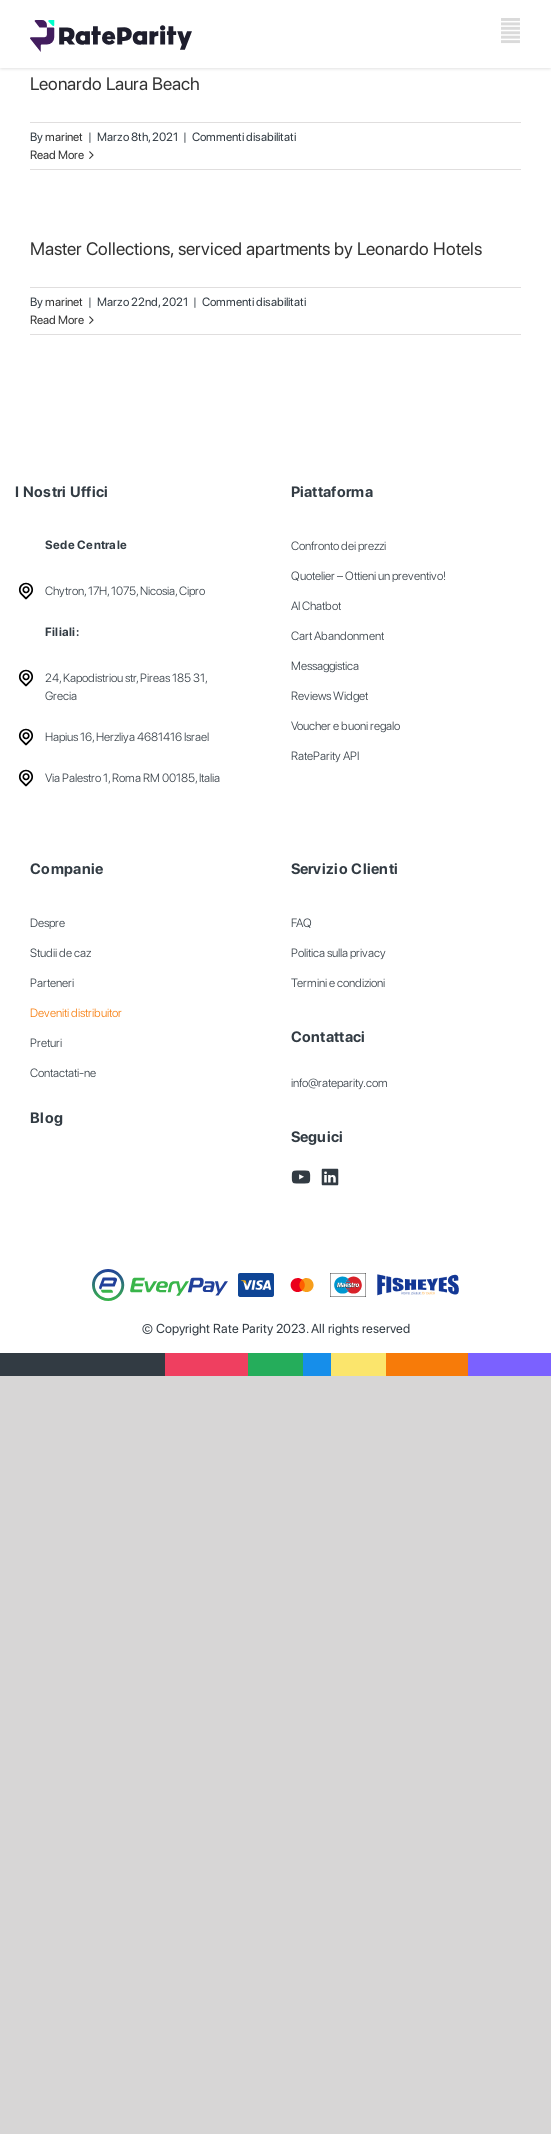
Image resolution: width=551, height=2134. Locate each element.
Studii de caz (60, 953)
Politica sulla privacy (338, 953)
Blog (46, 1118)
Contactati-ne (63, 1073)
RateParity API (325, 756)
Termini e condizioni (338, 983)
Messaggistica (325, 666)
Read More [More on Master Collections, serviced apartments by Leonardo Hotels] (57, 320)
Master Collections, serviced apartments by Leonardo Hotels (256, 248)
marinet (64, 137)
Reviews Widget (329, 696)
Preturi (46, 1043)
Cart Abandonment (337, 636)
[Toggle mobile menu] (510, 30)
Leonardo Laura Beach (115, 83)
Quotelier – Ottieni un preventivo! (368, 576)
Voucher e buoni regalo (345, 726)
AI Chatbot (316, 606)
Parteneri (52, 983)
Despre (47, 923)
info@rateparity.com (339, 1083)
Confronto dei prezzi (338, 546)
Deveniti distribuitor (76, 1013)
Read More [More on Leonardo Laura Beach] (57, 155)
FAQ (301, 923)
